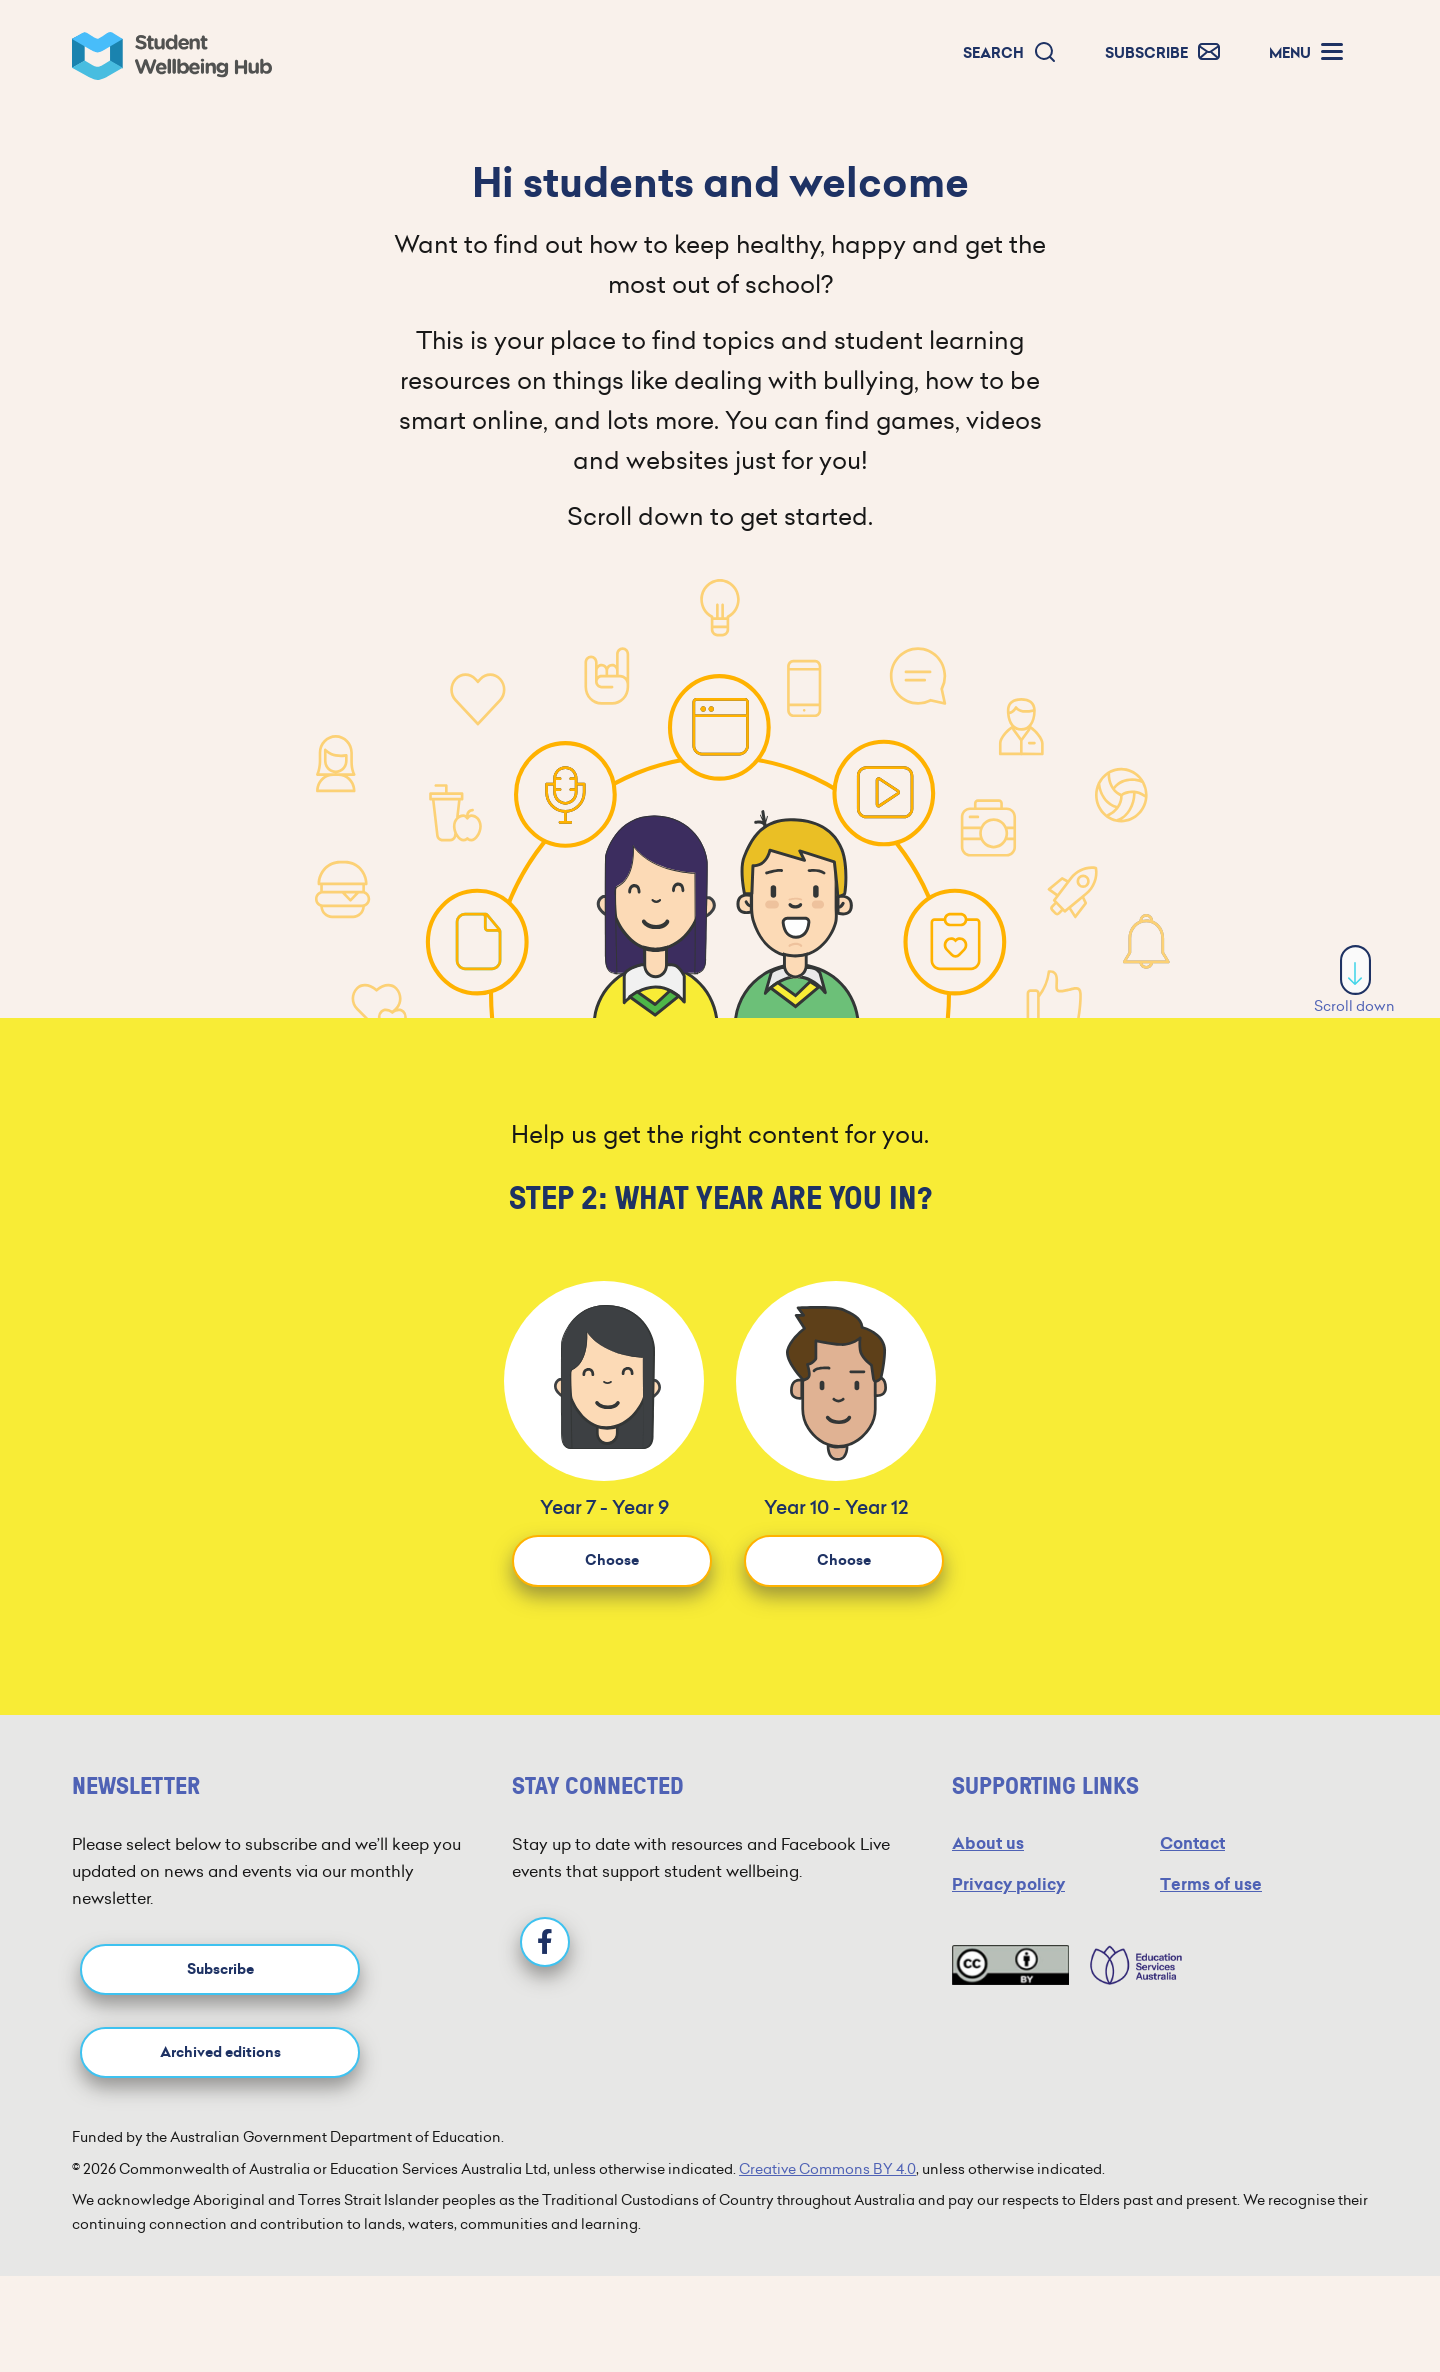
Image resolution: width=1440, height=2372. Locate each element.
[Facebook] (545, 1942)
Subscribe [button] (220, 1969)
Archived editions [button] (220, 2052)
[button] (1010, 53)
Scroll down (1354, 980)
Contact (1192, 1843)
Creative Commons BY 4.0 (827, 2169)
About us (988, 1843)
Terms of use (1211, 1884)
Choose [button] (612, 1560)
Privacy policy (1008, 1884)
